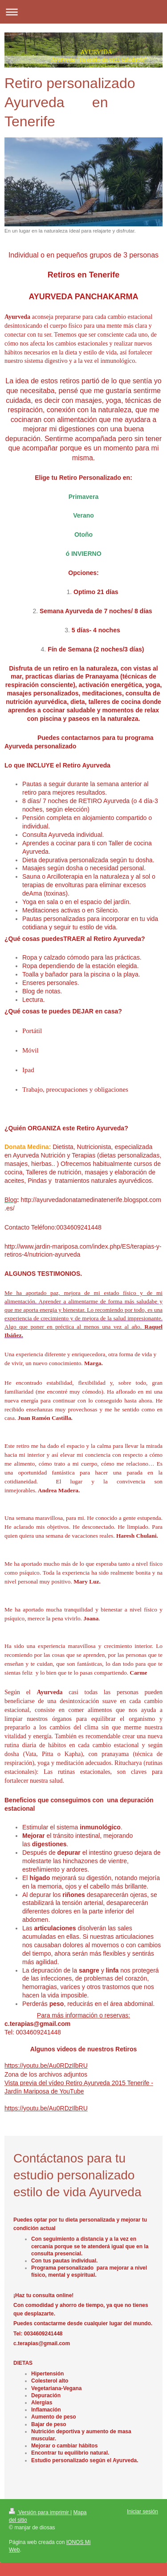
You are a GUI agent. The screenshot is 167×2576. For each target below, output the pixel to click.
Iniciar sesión (142, 2511)
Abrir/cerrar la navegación (83, 11)
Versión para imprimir (39, 2512)
